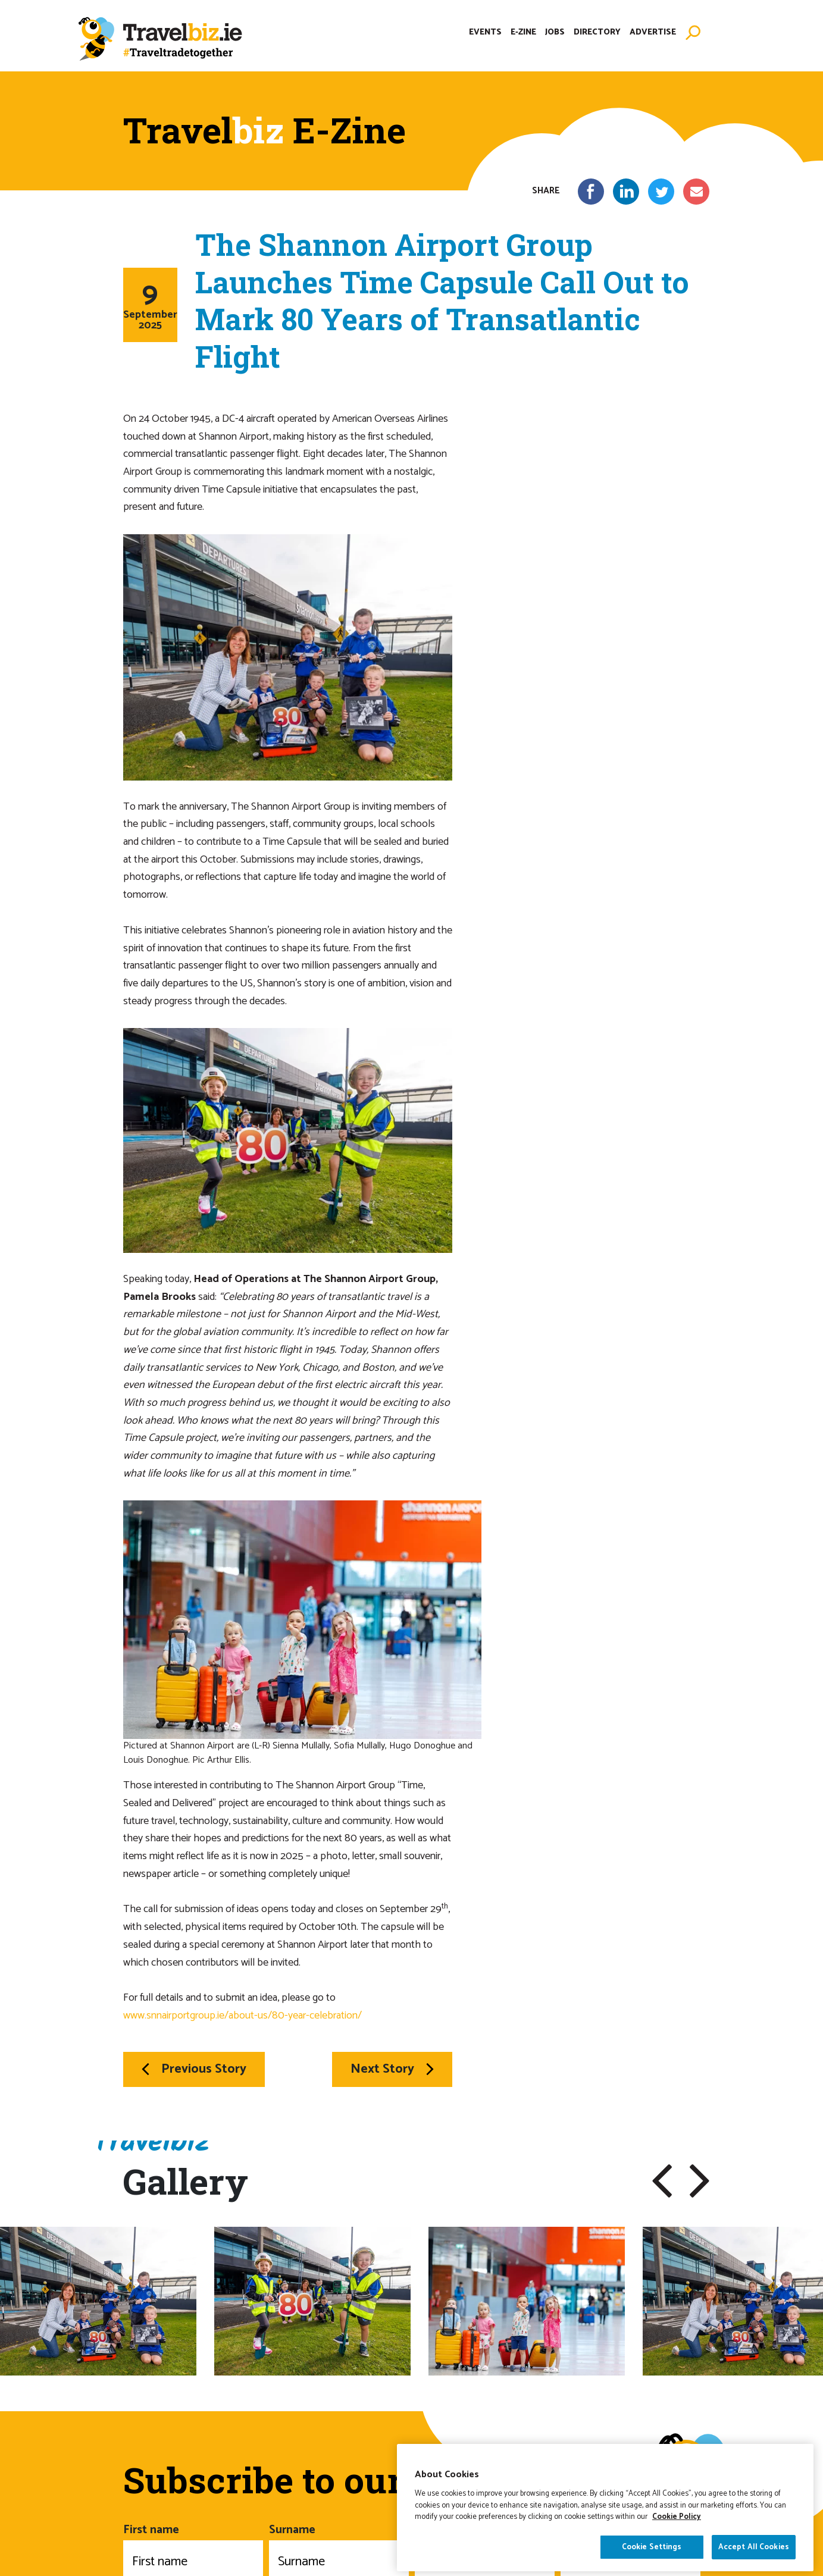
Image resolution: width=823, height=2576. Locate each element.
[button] (662, 2181)
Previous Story (194, 2069)
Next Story (392, 2069)
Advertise (653, 32)
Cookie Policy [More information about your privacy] (676, 2540)
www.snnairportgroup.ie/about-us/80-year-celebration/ (242, 2016)
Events (485, 32)
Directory (597, 32)
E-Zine (523, 32)
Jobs (555, 32)
